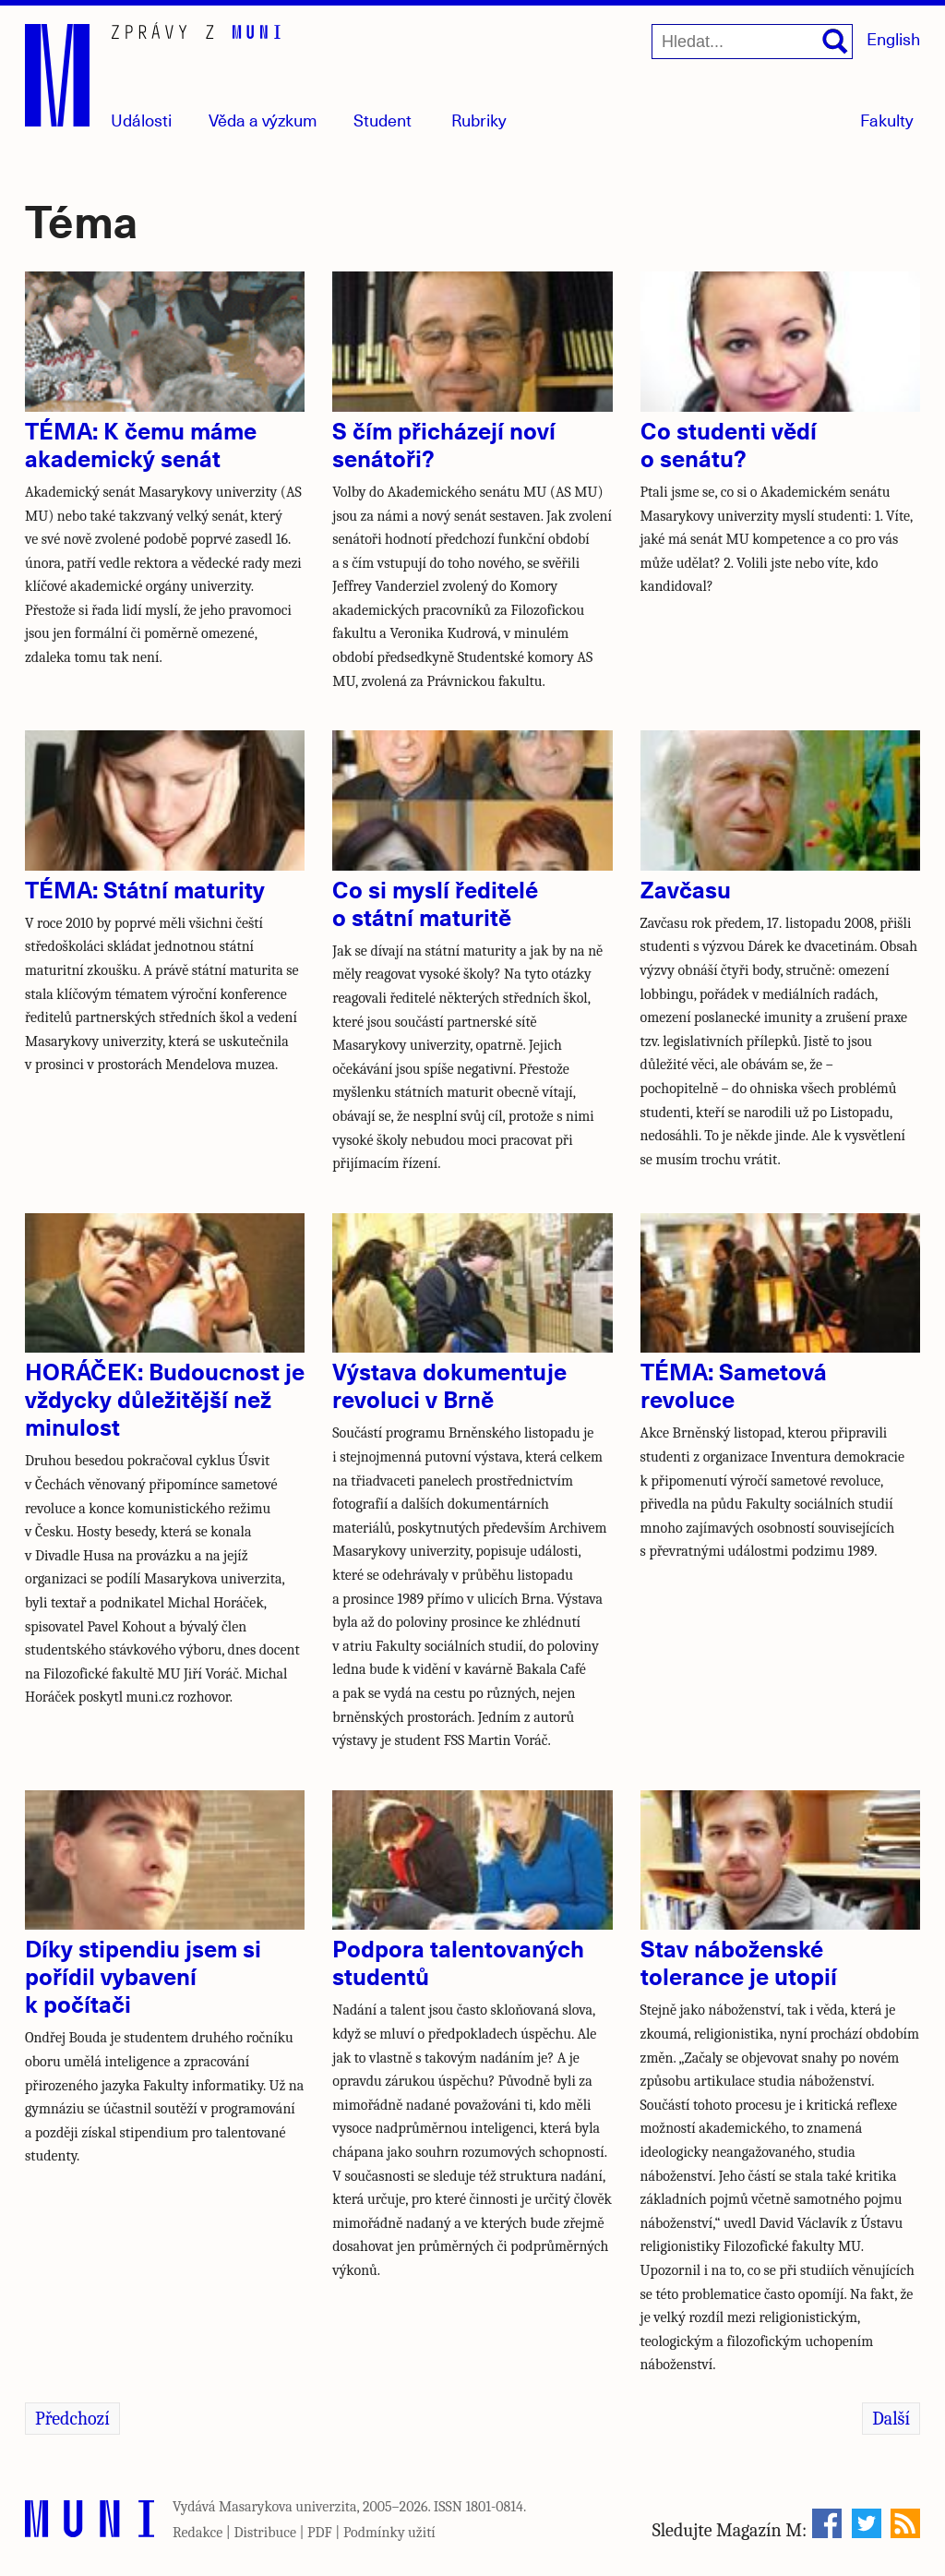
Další (891, 2418)
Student (382, 119)
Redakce (197, 2532)
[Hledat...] (752, 41)
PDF (319, 2532)
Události (141, 119)
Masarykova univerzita (288, 2506)
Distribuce (264, 2532)
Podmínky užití (389, 2532)
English (893, 38)
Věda (263, 119)
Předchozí (72, 2418)
